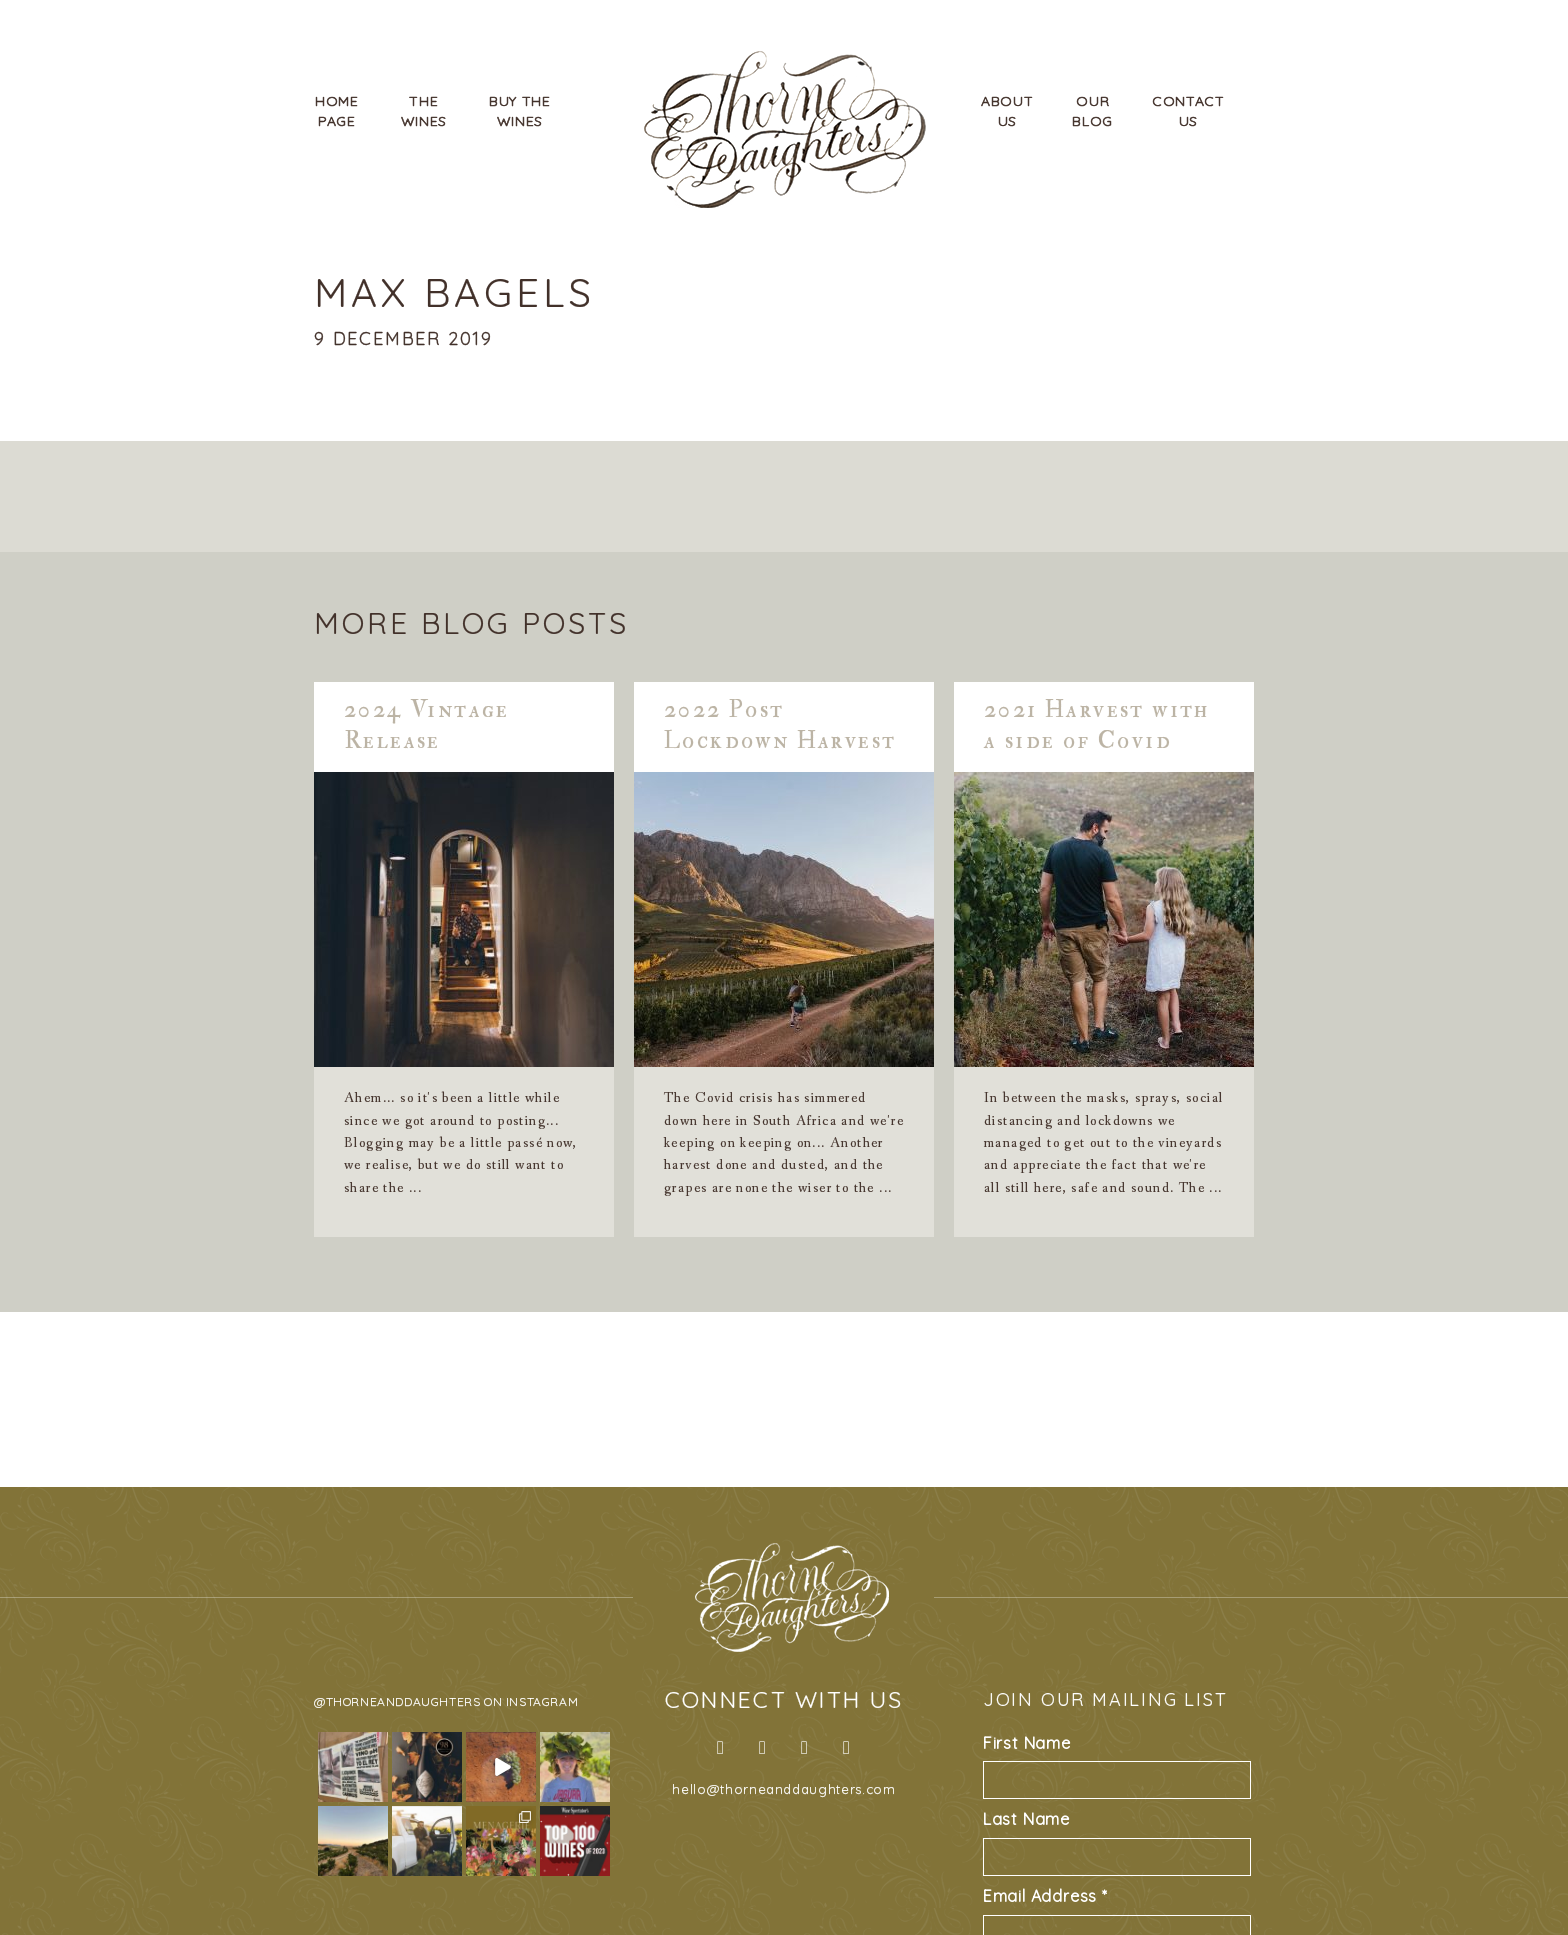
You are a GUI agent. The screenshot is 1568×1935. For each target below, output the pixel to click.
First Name (1027, 1743)
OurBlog (1092, 111)
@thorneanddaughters (397, 1701)
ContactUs (1188, 111)
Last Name (1026, 1819)
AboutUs (1007, 111)
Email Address (1045, 1896)
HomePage (337, 111)
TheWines (424, 111)
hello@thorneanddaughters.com (783, 1789)
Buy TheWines (520, 111)
